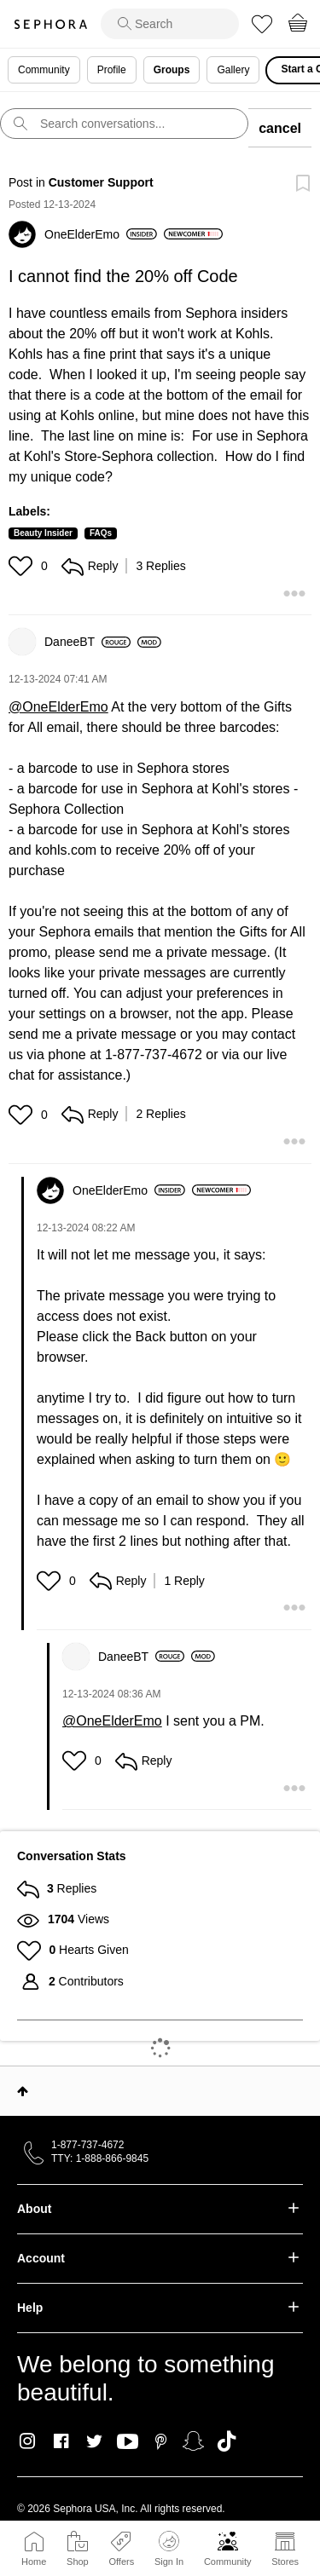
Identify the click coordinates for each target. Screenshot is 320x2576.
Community (228, 2561)
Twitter (94, 2441)
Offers (121, 2561)
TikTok (226, 2441)
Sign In (168, 2549)
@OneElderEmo (58, 707)
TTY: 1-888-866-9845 (99, 2158)
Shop (78, 2561)
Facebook (61, 2441)
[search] (170, 24)
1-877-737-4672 (87, 2145)
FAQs (101, 533)
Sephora (50, 24)
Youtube (127, 2442)
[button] (23, 566)
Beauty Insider (43, 533)
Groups (172, 70)
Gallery (233, 70)
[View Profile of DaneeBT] (87, 641)
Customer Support (101, 182)
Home (33, 2561)
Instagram (27, 2441)
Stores (285, 2561)
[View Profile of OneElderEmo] (100, 234)
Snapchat (193, 2441)
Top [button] (22, 2091)
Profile (111, 70)
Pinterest (161, 2441)
